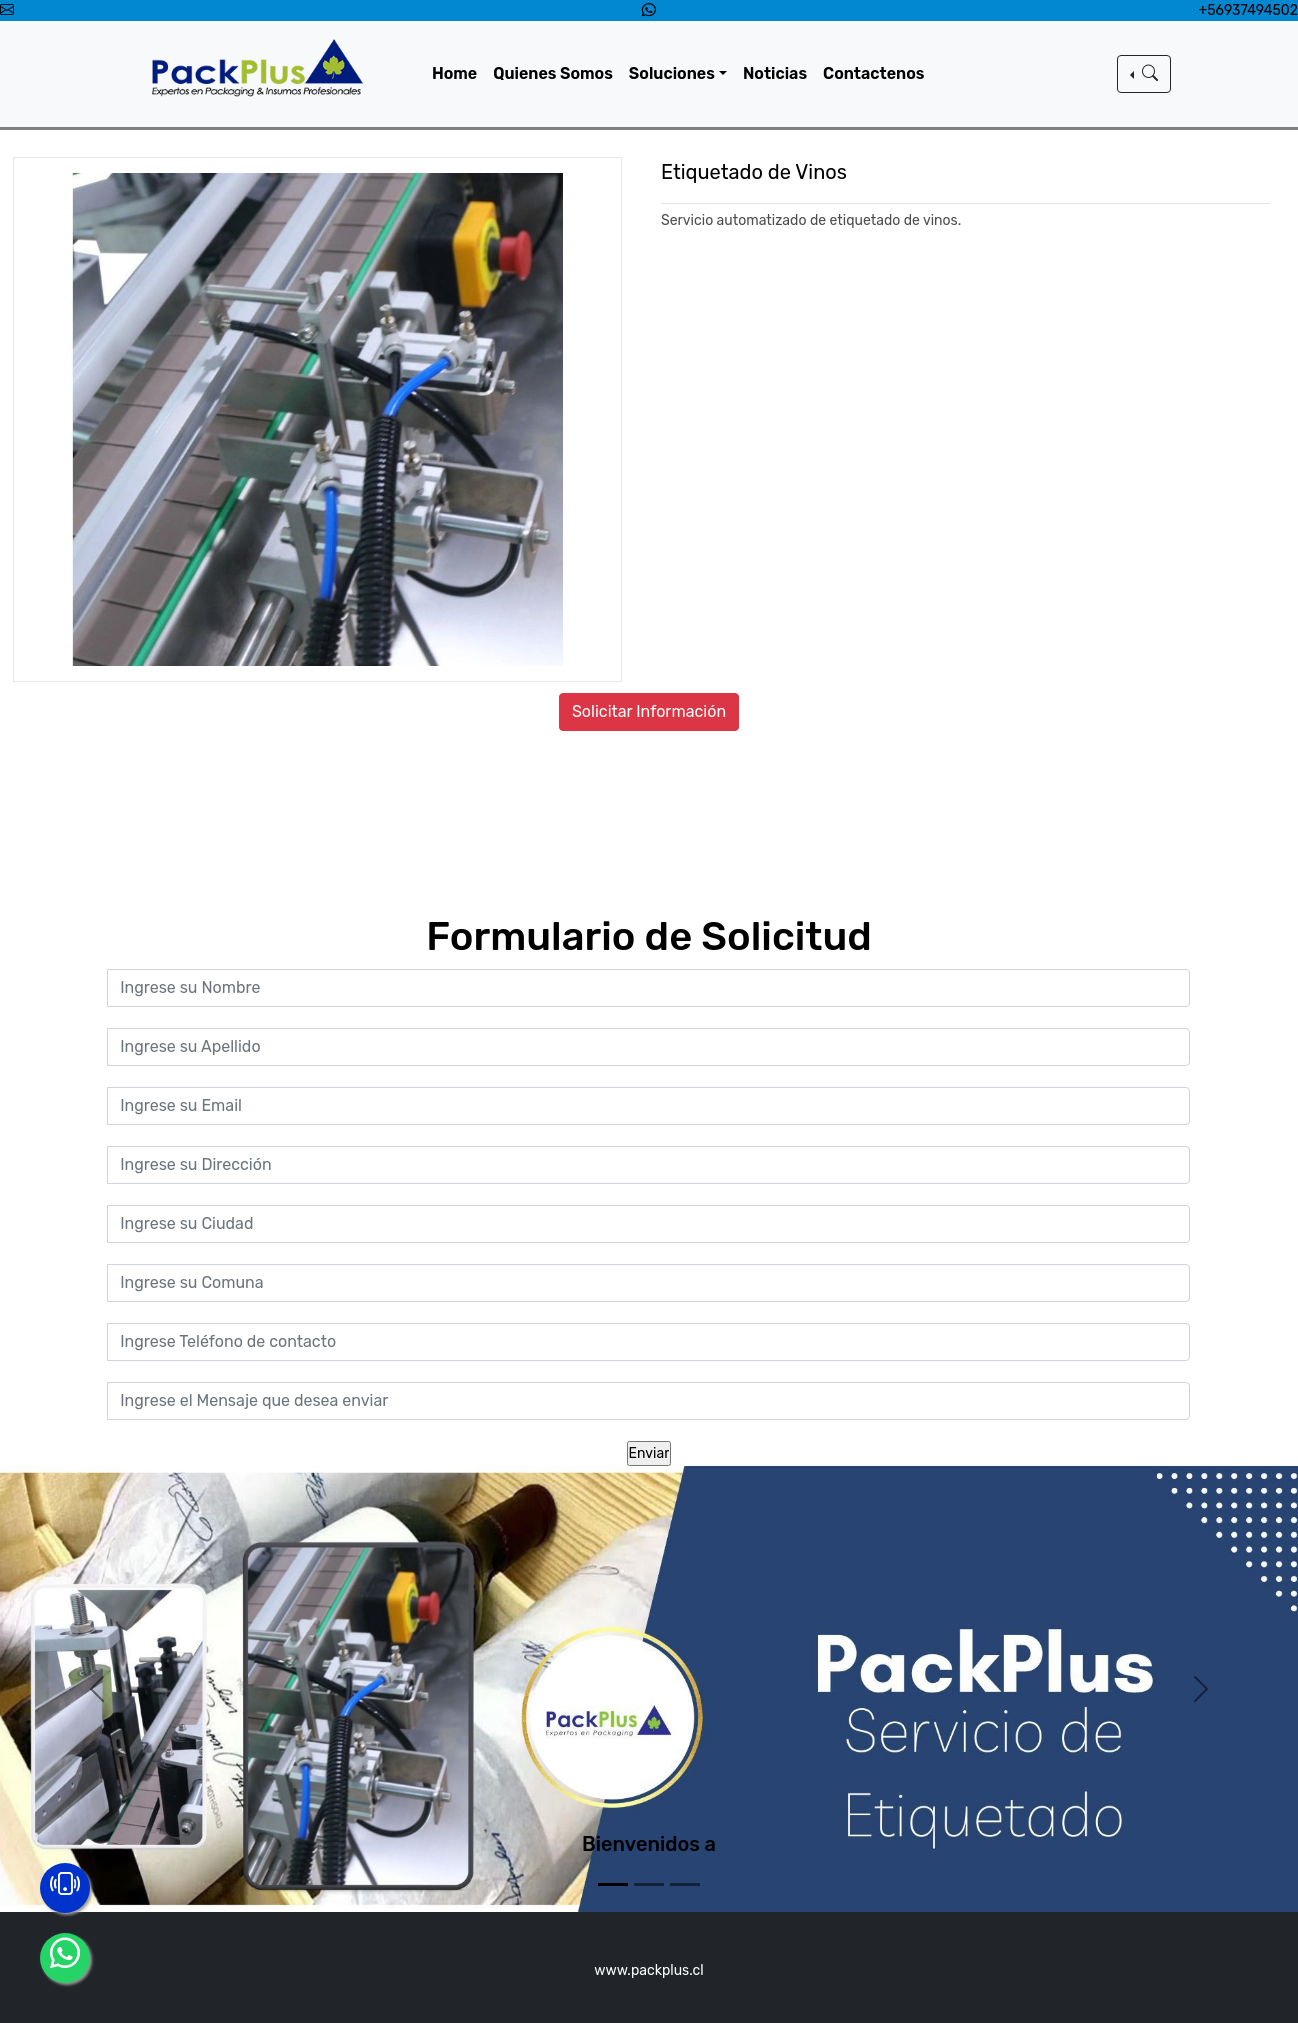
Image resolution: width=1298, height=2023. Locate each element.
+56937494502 (1248, 10)
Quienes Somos (558, 73)
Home (460, 73)
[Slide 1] (613, 1884)
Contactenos (877, 73)
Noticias (779, 73)
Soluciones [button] (677, 73)
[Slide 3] (685, 1884)
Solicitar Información (649, 711)
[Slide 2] (649, 1884)
